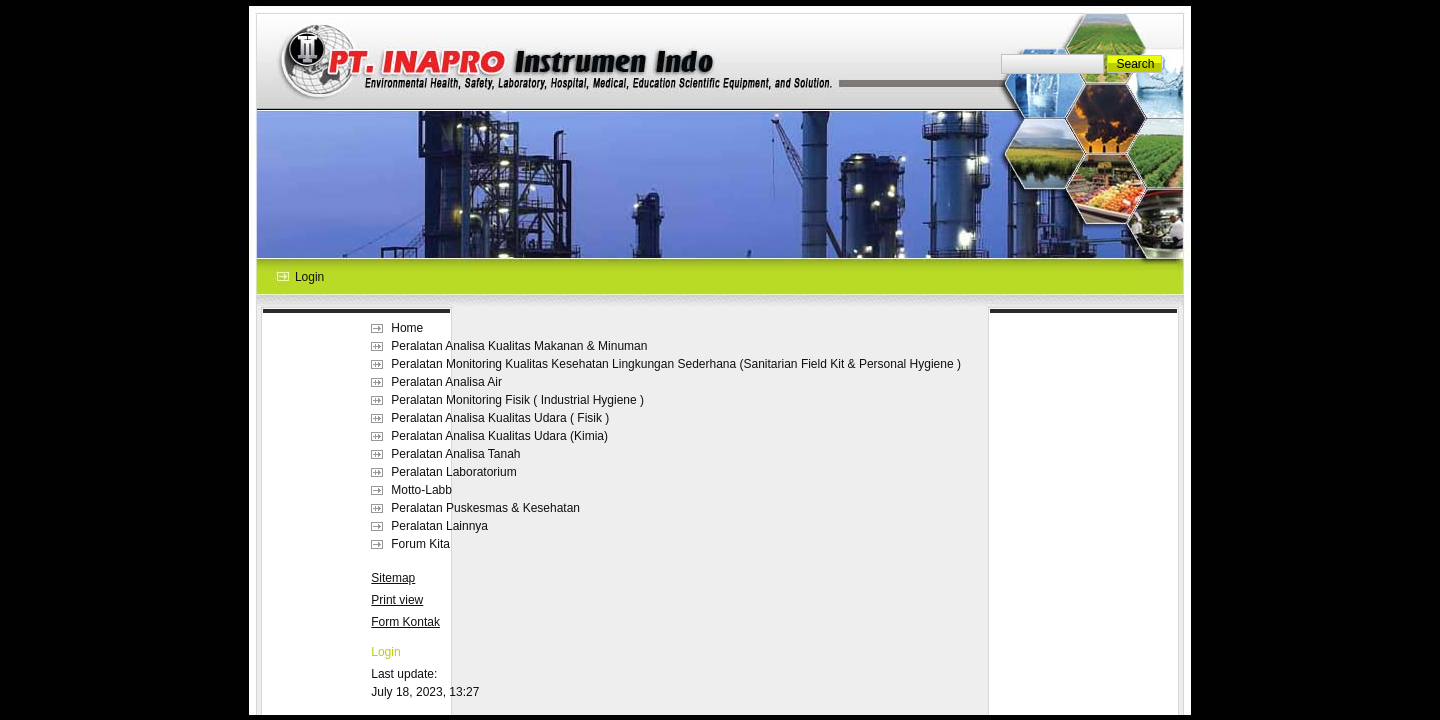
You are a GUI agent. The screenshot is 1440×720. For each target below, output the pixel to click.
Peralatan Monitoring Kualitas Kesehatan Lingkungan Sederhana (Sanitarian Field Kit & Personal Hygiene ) (676, 364)
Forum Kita (420, 544)
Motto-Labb (421, 490)
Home (407, 328)
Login (385, 652)
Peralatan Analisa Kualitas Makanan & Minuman (519, 346)
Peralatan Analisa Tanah (455, 454)
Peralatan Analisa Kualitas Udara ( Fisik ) (500, 418)
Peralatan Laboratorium (453, 472)
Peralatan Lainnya (439, 526)
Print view (397, 600)
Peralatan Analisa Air (446, 382)
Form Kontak (405, 622)
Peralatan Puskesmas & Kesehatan (485, 508)
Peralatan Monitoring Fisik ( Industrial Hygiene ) (517, 400)
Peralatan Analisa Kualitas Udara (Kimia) (499, 436)
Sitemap (393, 578)
